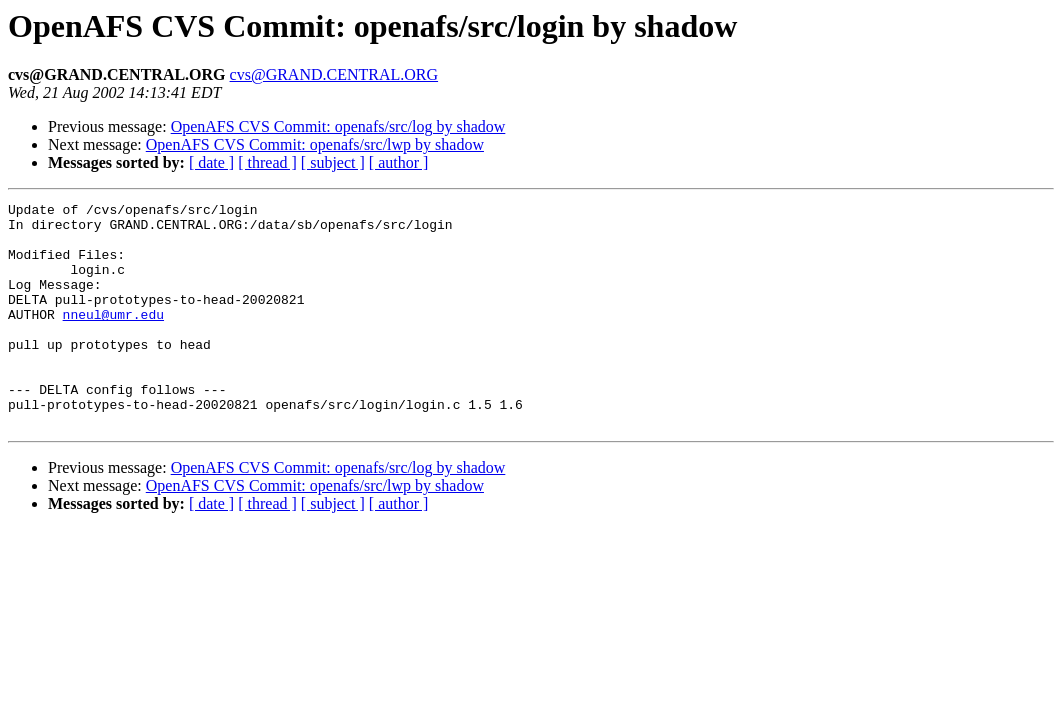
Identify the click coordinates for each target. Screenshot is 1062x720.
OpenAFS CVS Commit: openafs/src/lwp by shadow (315, 144)
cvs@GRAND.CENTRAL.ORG (334, 74)
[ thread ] (267, 162)
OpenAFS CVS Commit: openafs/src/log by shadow (338, 126)
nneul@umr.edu (113, 338)
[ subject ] (333, 162)
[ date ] (211, 162)
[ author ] (399, 162)
